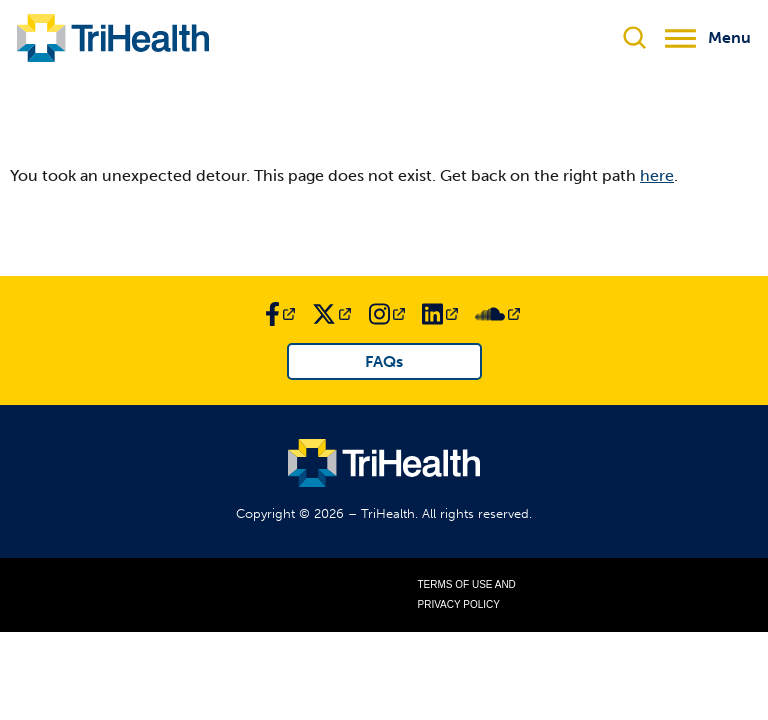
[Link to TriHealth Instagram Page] (387, 314)
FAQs (384, 361)
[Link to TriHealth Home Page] (113, 38)
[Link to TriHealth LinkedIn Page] (440, 314)
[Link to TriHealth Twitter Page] (331, 314)
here (657, 175)
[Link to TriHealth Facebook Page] (280, 314)
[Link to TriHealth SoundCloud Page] (497, 314)
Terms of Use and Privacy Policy (467, 594)
